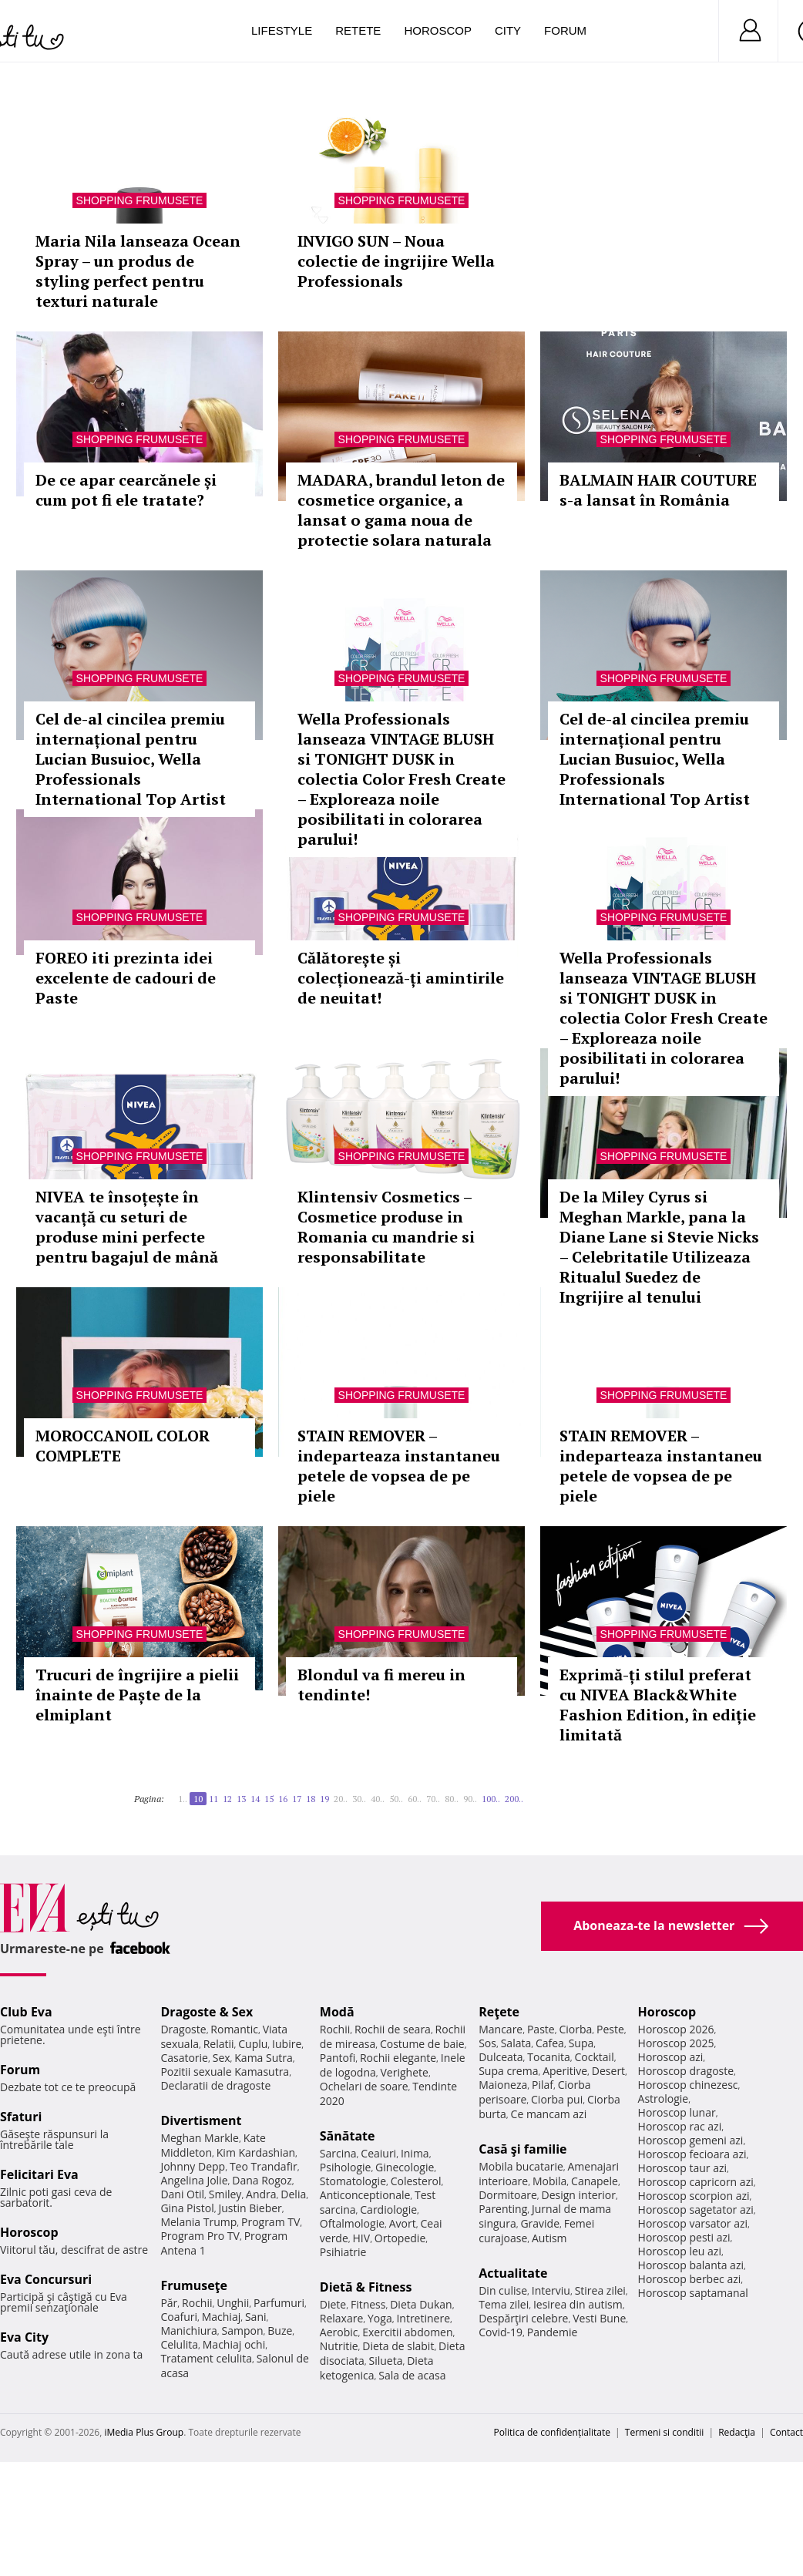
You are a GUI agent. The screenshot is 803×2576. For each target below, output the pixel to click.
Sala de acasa (411, 2375)
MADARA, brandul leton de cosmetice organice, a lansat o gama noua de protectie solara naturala (401, 509)
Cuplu (252, 2043)
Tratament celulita (206, 2358)
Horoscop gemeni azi (691, 2140)
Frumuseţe (193, 2285)
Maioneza (503, 2084)
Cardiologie (388, 2209)
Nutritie (339, 2346)
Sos (487, 2043)
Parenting (503, 2208)
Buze (279, 2330)
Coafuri (178, 2316)
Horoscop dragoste (686, 2070)
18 (310, 1798)
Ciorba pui (557, 2099)
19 (324, 1798)
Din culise (503, 2290)
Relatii (218, 2043)
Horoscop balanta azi (691, 2265)
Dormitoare (508, 2195)
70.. (433, 1798)
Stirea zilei (600, 2290)
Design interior (578, 2195)
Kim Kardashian (256, 2152)
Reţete (499, 2011)
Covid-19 (500, 2332)
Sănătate (347, 2135)
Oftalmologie (352, 2223)
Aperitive (565, 2070)
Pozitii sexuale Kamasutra (224, 2071)
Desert (608, 2070)
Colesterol (416, 2181)
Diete (333, 2304)
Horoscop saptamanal (693, 2292)
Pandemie (552, 2332)
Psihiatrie (343, 2252)
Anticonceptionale (365, 2195)
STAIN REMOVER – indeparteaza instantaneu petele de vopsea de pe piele (398, 1465)
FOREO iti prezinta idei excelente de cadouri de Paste (125, 977)
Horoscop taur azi (682, 2168)
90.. (470, 1798)
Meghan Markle (199, 2137)
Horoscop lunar (677, 2112)
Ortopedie (400, 2238)
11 (213, 1798)
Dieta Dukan (421, 2304)
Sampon (243, 2330)
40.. (378, 1798)
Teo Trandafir (263, 2166)
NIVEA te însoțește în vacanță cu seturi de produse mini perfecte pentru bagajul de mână (126, 1226)
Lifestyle (281, 30)
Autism (549, 2238)
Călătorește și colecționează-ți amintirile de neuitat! (400, 977)
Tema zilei (504, 2304)
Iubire (286, 2043)
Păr (168, 2302)
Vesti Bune (599, 2318)
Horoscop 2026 (676, 2029)
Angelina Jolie (193, 2180)
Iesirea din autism (578, 2304)
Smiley (225, 2194)
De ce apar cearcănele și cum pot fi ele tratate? (126, 489)
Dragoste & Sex (206, 2011)
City (508, 30)
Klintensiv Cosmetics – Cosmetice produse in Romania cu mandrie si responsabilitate (386, 1226)
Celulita (179, 2344)
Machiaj (221, 2316)
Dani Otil (182, 2194)
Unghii (233, 2302)
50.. (396, 1798)
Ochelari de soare (364, 2086)
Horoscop (438, 30)
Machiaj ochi (234, 2344)
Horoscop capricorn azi (696, 2181)
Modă (337, 2011)
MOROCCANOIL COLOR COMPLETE (122, 1445)
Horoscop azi (671, 2057)
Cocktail (594, 2057)
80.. (452, 1798)
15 (269, 1798)
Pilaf (542, 2084)
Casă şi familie (522, 2149)
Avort (402, 2223)
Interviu (551, 2290)
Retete (358, 30)
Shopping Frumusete (139, 200)
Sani (256, 2316)
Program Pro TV (200, 2235)
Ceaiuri (378, 2153)
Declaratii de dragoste (215, 2085)
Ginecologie (404, 2167)
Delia (293, 2194)
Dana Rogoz (262, 2180)
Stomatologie (353, 2181)
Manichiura (188, 2330)
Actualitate (513, 2273)
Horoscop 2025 (676, 2043)
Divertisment (200, 2120)
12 (227, 1798)
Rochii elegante (398, 2057)
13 (241, 1798)
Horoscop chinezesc (688, 2084)
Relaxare (342, 2318)
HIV (362, 2238)
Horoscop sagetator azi (696, 2209)
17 (296, 1798)
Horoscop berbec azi (689, 2279)
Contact (786, 2432)
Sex (221, 2057)
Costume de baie (422, 2043)
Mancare (500, 2029)
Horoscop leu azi (679, 2251)
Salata (516, 2043)
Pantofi (337, 2057)
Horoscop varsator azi (693, 2223)
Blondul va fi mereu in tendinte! (381, 1684)
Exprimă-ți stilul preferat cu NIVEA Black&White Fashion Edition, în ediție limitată (657, 1704)
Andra (261, 2194)
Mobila (549, 2181)
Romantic (234, 2029)
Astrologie (663, 2098)
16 (282, 1798)
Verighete (404, 2072)
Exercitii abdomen (407, 2332)
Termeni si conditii (664, 2432)
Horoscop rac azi (680, 2126)
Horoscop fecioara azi (692, 2154)
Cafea (550, 2043)
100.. (491, 1798)
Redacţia (736, 2432)
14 (255, 1798)
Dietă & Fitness (366, 2286)
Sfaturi (21, 2116)
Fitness (368, 2304)
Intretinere (423, 2318)
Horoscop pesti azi (684, 2237)
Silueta (386, 2360)
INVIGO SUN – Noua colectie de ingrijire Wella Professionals (396, 260)
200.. (514, 1798)
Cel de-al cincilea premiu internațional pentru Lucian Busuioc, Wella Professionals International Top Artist (130, 758)
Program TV (270, 2221)
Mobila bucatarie (521, 2166)
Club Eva (26, 2011)
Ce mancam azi (549, 2114)
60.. (415, 1798)
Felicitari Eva (39, 2174)
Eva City (24, 2337)
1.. (182, 1798)
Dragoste (183, 2029)
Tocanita (548, 2057)
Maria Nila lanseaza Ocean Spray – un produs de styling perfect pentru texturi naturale (137, 270)
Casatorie (184, 2057)
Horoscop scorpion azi (694, 2195)
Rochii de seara (392, 2029)
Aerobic (339, 2332)
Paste (541, 2029)
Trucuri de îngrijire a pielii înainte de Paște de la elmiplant (137, 1694)
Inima (415, 2153)
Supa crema (508, 2070)
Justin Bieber (249, 2208)
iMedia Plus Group (143, 2432)
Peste (610, 2029)
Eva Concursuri (46, 2279)
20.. (341, 1798)
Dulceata (500, 2057)
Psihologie (345, 2167)
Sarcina (338, 2153)
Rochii (197, 2302)
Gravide (539, 2223)
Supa (581, 2043)
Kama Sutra (263, 2057)
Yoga (380, 2318)
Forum (565, 30)
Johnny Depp (192, 2166)
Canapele (594, 2181)
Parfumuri (279, 2302)
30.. (359, 1798)
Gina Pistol (186, 2208)
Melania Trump (198, 2221)
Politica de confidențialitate (552, 2432)
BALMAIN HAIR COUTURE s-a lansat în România (658, 489)
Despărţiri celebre (523, 2318)
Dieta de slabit (398, 2346)
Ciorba (575, 2029)
